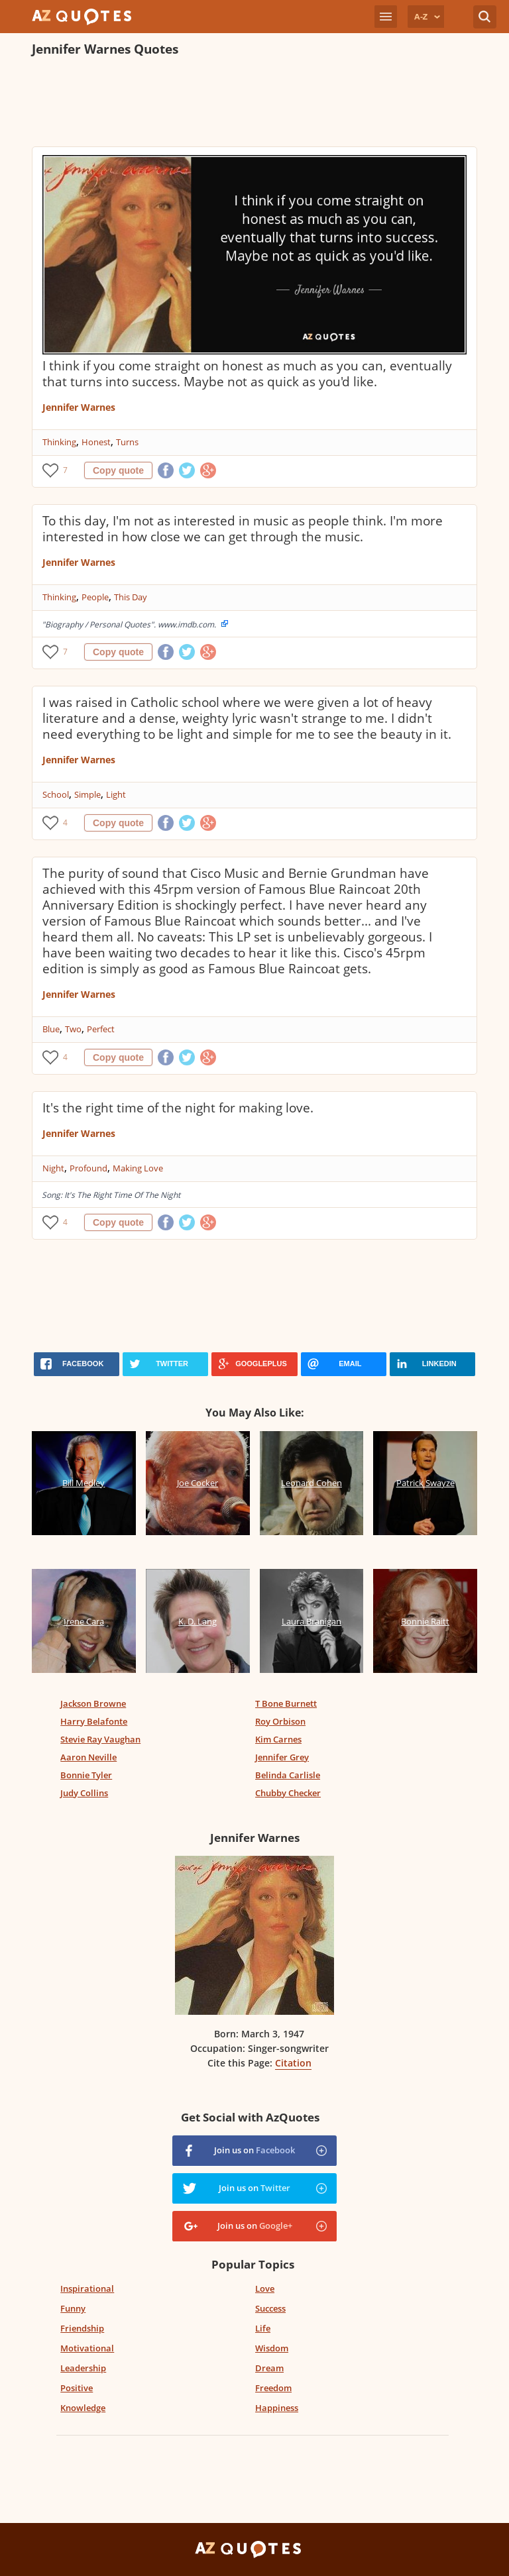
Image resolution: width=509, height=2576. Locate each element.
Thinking (59, 442)
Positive (76, 2388)
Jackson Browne (93, 1703)
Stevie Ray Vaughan (100, 1739)
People (95, 597)
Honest (96, 442)
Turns (127, 442)
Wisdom (271, 2348)
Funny (72, 2308)
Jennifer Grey (282, 1757)
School (55, 794)
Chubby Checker (288, 1793)
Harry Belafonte (93, 1721)
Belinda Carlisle (287, 1775)
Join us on (254, 2150)
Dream (269, 2368)
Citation (293, 2063)
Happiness (276, 2408)
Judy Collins (84, 1793)
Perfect (101, 1029)
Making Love (138, 1168)
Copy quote (118, 470)
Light (116, 794)
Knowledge (82, 2408)
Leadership (83, 2368)
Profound (88, 1168)
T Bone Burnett (286, 1703)
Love (264, 2288)
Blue (51, 1029)
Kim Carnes (278, 1739)
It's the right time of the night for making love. (177, 1108)
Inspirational (87, 2288)
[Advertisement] (254, 103)
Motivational (87, 2348)
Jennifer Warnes (78, 407)
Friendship (82, 2328)
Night (53, 1168)
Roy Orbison (280, 1721)
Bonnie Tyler (86, 1775)
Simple (87, 794)
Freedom (273, 2388)
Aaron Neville (88, 1757)
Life (262, 2328)
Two (73, 1029)
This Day (130, 597)
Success (270, 2308)
